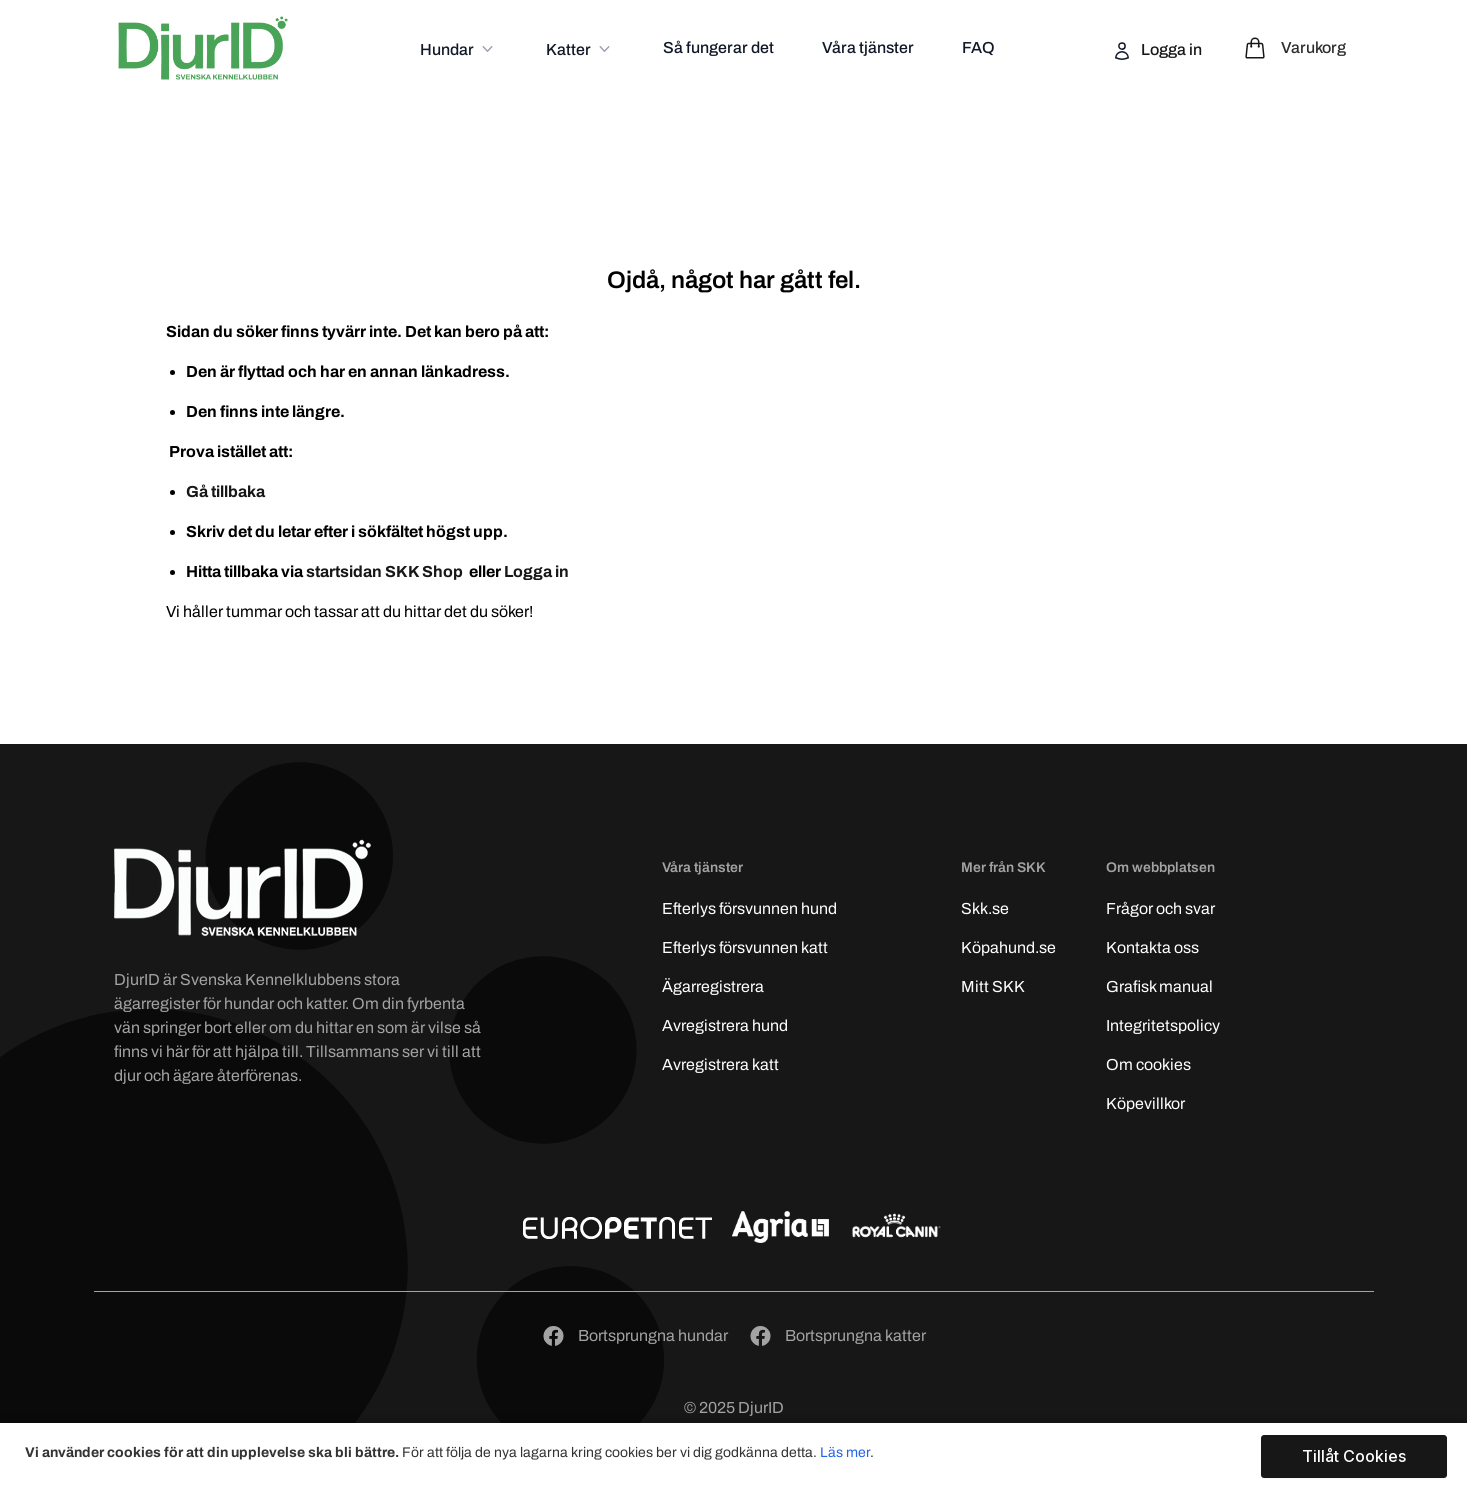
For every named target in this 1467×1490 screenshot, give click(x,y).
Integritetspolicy (1163, 1025)
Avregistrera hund (725, 1025)
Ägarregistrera (713, 986)
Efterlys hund (749, 908)
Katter (570, 49)
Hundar (448, 49)
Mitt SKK (993, 986)
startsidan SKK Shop (386, 571)
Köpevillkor (1145, 1103)
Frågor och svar (1160, 908)
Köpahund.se (1008, 947)
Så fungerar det (718, 47)
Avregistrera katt (720, 1064)
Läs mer (845, 1452)
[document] (736, 1456)
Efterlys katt (745, 947)
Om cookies (1148, 1064)
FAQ (978, 47)
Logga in (1170, 49)
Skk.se (985, 908)
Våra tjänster (868, 47)
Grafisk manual (1159, 986)
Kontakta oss (1152, 947)
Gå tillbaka (225, 491)
